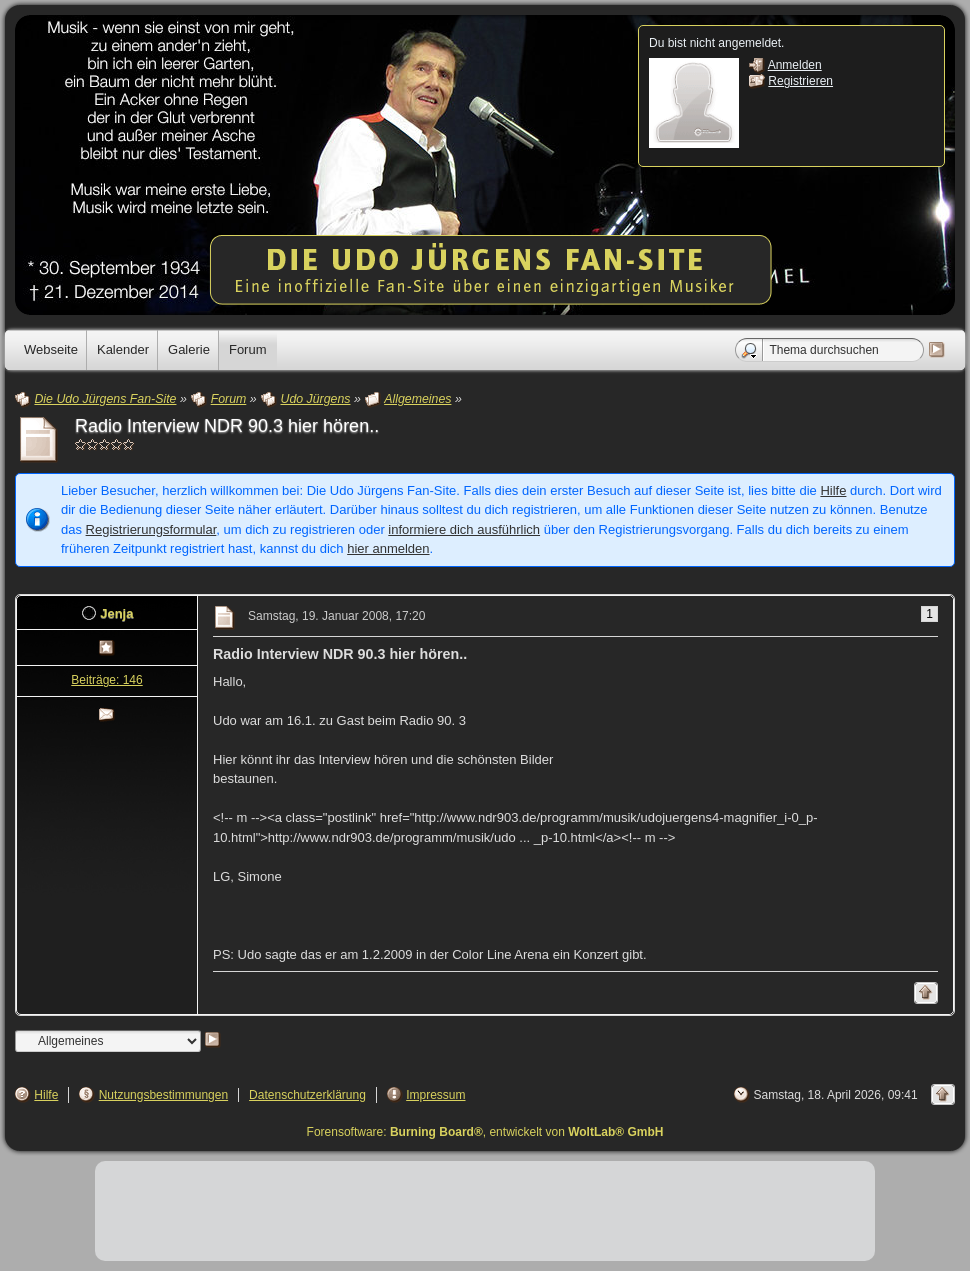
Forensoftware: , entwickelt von (485, 1132)
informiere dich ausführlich (464, 529)
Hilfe (833, 490)
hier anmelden (388, 548)
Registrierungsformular (151, 529)
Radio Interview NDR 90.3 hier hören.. (227, 426)
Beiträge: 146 (106, 680)
